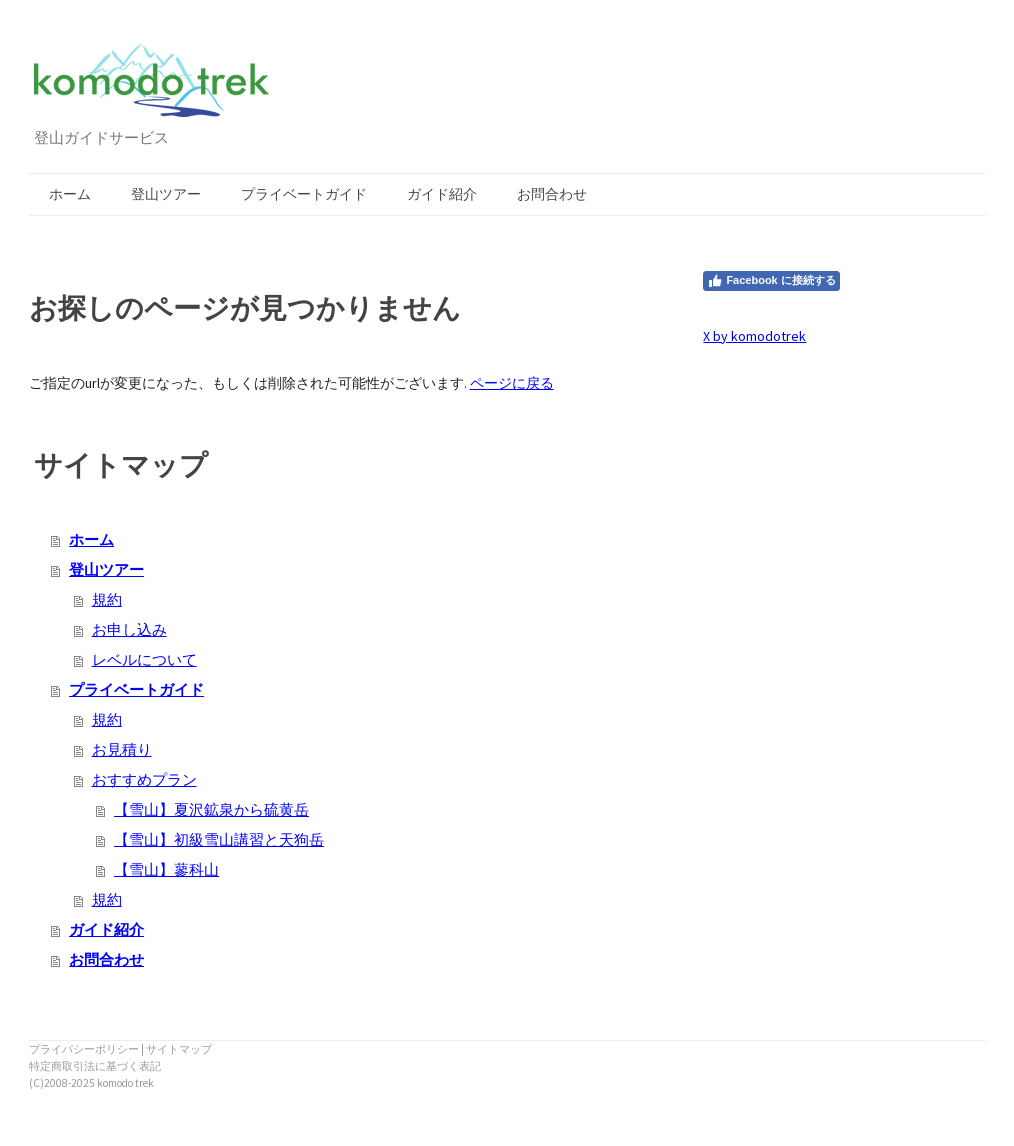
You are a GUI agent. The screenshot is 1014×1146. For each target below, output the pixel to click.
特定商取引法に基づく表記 (95, 1066)
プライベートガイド (304, 194)
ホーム (70, 194)
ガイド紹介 (442, 194)
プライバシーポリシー (84, 1049)
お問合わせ (552, 194)
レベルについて (144, 659)
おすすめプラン (144, 779)
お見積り (122, 749)
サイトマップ (179, 1049)
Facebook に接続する (771, 281)
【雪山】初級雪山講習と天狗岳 (219, 839)
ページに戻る (512, 383)
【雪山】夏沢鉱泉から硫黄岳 (211, 809)
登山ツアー (166, 194)
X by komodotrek (754, 336)
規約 (107, 599)
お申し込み (129, 629)
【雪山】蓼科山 (166, 869)
